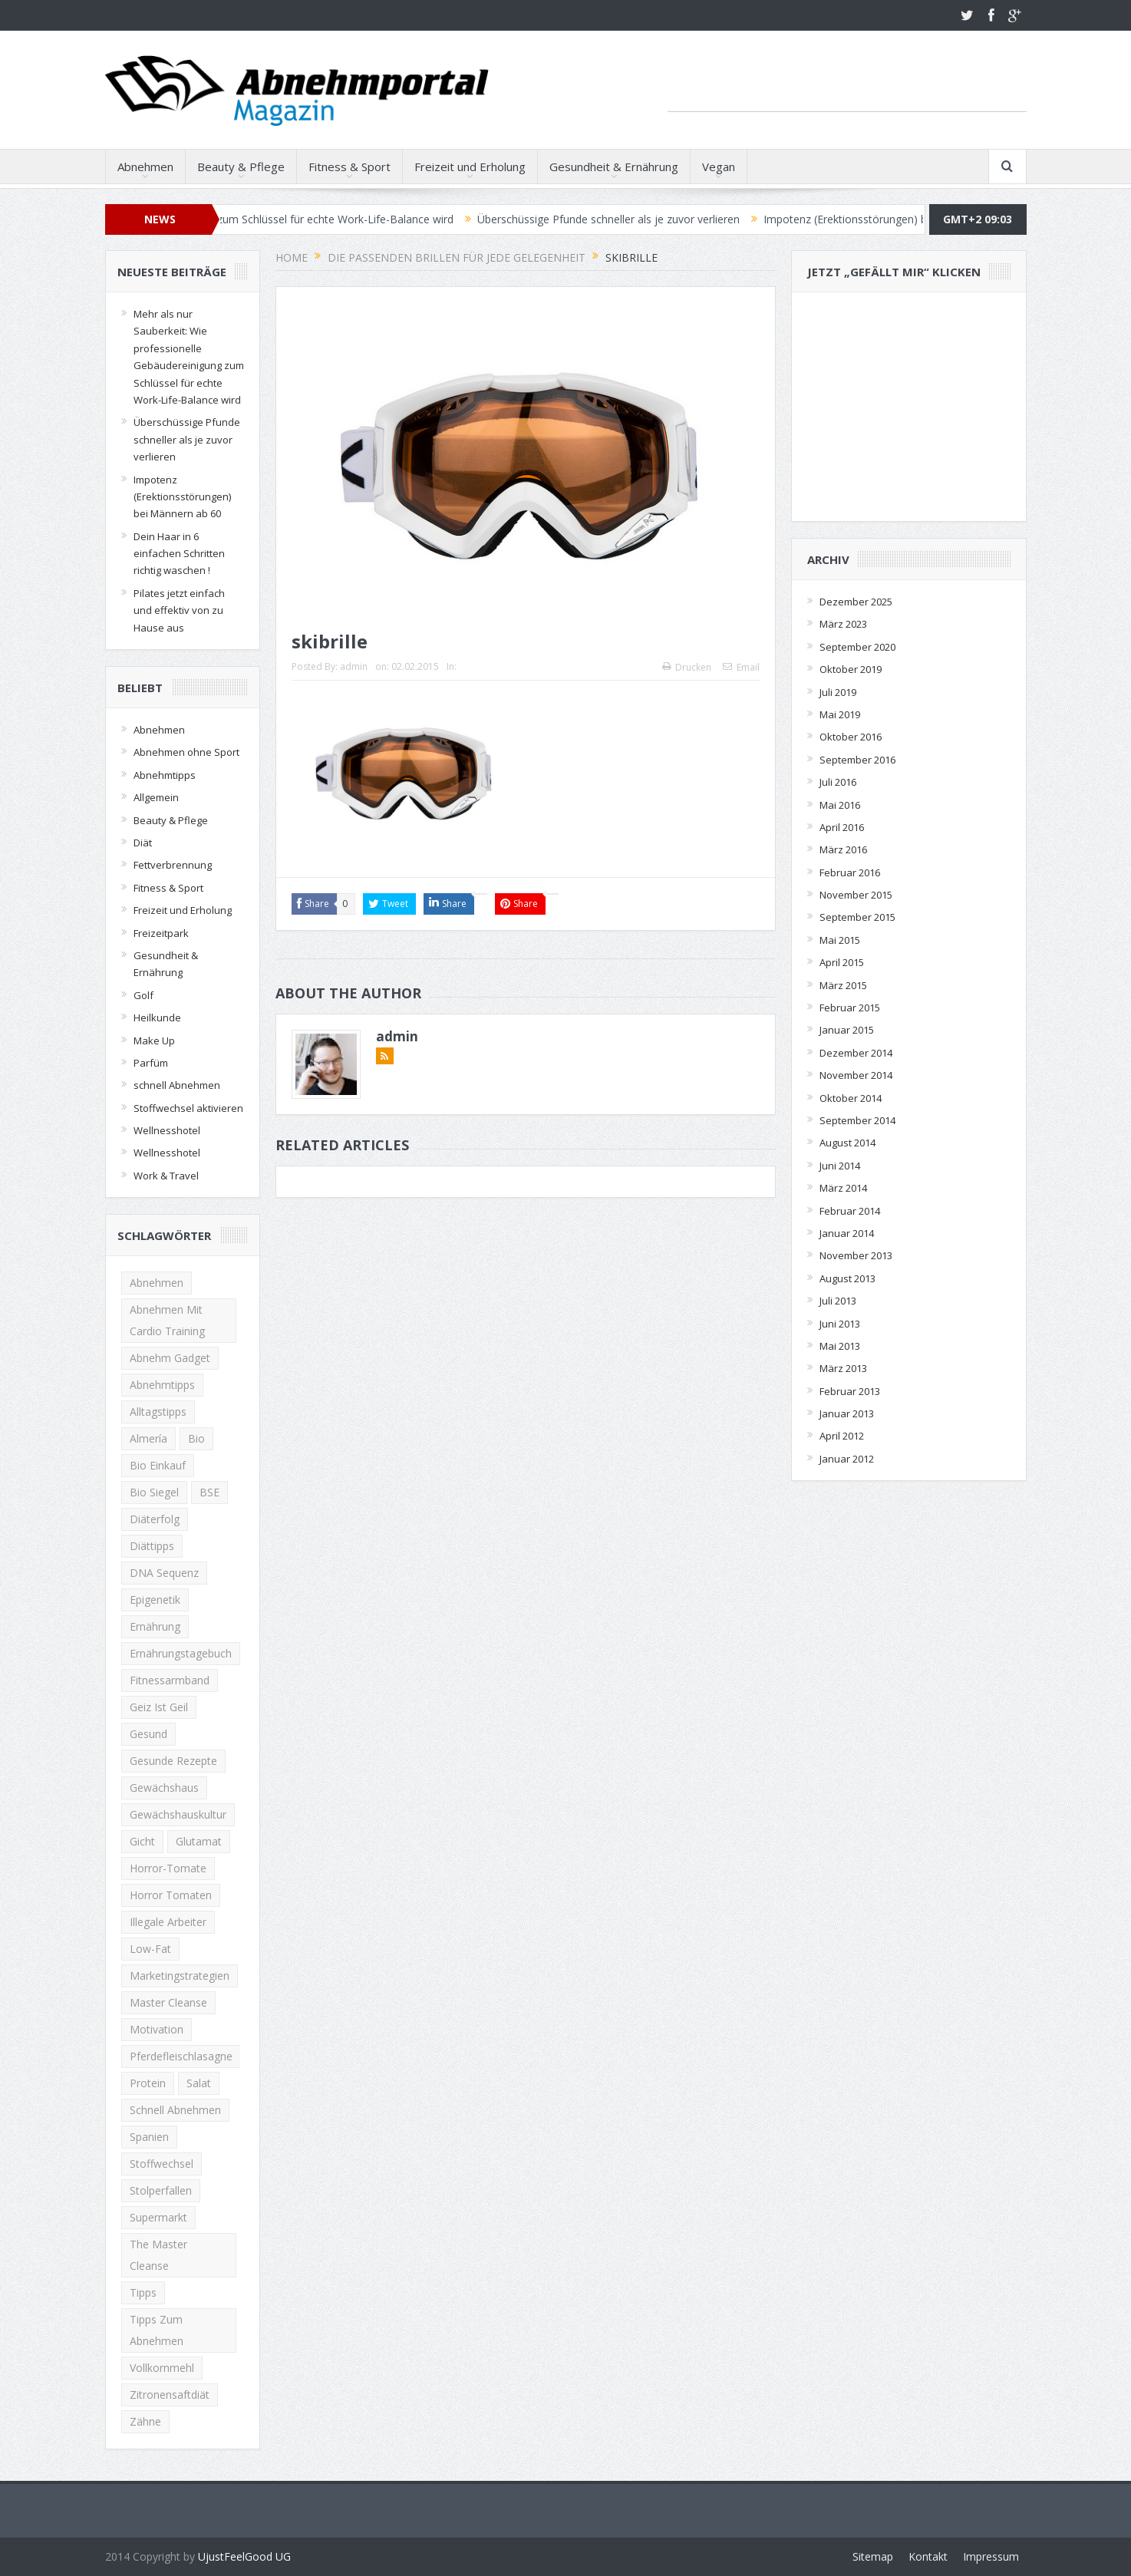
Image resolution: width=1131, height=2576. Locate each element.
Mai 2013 (839, 1346)
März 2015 (843, 985)
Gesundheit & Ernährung (613, 166)
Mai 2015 (839, 940)
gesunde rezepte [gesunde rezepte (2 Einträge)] (173, 1760)
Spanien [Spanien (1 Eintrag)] (149, 2136)
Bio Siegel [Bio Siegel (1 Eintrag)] (154, 1492)
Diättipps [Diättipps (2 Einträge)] (152, 1546)
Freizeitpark (161, 933)
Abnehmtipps (165, 775)
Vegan (718, 166)
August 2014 (847, 1142)
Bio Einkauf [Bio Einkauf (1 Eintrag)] (158, 1465)
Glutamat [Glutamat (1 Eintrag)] (199, 1841)
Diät (143, 842)
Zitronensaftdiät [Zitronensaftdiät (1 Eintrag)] (169, 2394)
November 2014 (855, 1075)
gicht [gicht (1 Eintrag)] (142, 1841)
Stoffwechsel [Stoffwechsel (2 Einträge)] (161, 2163)
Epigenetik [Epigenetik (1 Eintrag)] (155, 1599)
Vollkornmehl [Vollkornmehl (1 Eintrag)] (162, 2367)
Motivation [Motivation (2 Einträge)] (156, 2029)
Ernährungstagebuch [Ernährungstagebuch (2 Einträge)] (181, 1653)
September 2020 (857, 647)
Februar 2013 (849, 1391)
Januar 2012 (846, 1459)
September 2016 (857, 760)
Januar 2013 (846, 1413)
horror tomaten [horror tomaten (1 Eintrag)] (171, 1895)
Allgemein (156, 797)
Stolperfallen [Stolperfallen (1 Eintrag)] (161, 2190)
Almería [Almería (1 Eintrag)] (148, 1438)
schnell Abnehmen (177, 1085)
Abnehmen (145, 166)
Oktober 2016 (850, 737)
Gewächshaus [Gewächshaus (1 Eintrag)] (164, 1787)
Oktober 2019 (850, 669)
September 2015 (857, 917)
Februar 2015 (849, 1007)
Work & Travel (166, 1175)
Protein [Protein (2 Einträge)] (148, 2083)
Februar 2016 (849, 872)
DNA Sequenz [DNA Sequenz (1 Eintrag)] (164, 1572)
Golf (143, 995)
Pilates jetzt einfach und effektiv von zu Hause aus (179, 610)
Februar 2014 (849, 1211)
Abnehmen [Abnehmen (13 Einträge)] (156, 1282)
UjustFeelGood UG (244, 2556)
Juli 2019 (837, 692)
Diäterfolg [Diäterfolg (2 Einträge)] (155, 1519)
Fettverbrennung (173, 865)
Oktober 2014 (850, 1098)
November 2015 (855, 895)
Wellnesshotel (167, 1130)
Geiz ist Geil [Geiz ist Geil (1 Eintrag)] (159, 1707)
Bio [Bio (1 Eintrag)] (196, 1438)
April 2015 (841, 962)
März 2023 (843, 624)
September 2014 (857, 1120)
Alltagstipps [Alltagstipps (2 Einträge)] (158, 1411)
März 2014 (843, 1188)
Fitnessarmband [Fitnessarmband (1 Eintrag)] (169, 1680)
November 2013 (855, 1255)
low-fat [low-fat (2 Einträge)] (150, 1948)
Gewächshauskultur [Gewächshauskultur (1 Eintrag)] (178, 1814)
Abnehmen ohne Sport (186, 752)
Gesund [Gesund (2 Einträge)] (148, 1734)
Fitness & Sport (349, 166)
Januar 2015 (846, 1030)
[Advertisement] (847, 88)
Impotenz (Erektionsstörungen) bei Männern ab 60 (903, 219)
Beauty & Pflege (241, 166)
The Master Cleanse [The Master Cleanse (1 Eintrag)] (158, 2255)
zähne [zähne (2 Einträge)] (145, 2421)
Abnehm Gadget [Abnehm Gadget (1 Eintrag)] (170, 1358)
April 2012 (841, 1436)
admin (354, 666)
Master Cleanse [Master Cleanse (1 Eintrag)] (168, 2002)
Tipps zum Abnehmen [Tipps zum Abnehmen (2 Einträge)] (156, 2330)
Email (741, 667)
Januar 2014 (846, 1233)
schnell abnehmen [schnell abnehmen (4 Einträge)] (175, 2110)
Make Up (154, 1040)
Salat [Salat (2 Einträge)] (198, 2083)
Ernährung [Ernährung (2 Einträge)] (155, 1626)
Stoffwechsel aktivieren (188, 1108)
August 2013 (847, 1278)
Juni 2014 (839, 1166)
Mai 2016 (839, 805)
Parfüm (151, 1063)
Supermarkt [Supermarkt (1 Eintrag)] (158, 2217)
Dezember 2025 (855, 602)
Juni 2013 (839, 1324)
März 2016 (843, 849)
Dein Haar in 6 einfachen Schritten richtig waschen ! (179, 553)
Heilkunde (157, 1017)
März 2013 (843, 1368)
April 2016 (841, 827)
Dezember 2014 (855, 1053)
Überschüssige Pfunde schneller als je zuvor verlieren (623, 219)
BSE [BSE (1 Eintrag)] (209, 1492)
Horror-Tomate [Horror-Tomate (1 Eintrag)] (168, 1868)
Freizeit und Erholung (470, 166)
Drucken (686, 667)
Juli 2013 (837, 1301)
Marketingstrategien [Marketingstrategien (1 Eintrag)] (179, 1975)
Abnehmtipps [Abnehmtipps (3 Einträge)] (162, 1384)
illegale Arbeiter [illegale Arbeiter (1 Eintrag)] (168, 1922)
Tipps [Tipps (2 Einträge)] (143, 2292)
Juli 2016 (837, 782)
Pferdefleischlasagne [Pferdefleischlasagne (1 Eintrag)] (181, 2056)
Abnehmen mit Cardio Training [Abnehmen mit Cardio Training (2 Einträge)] (167, 1320)
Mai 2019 (839, 714)
